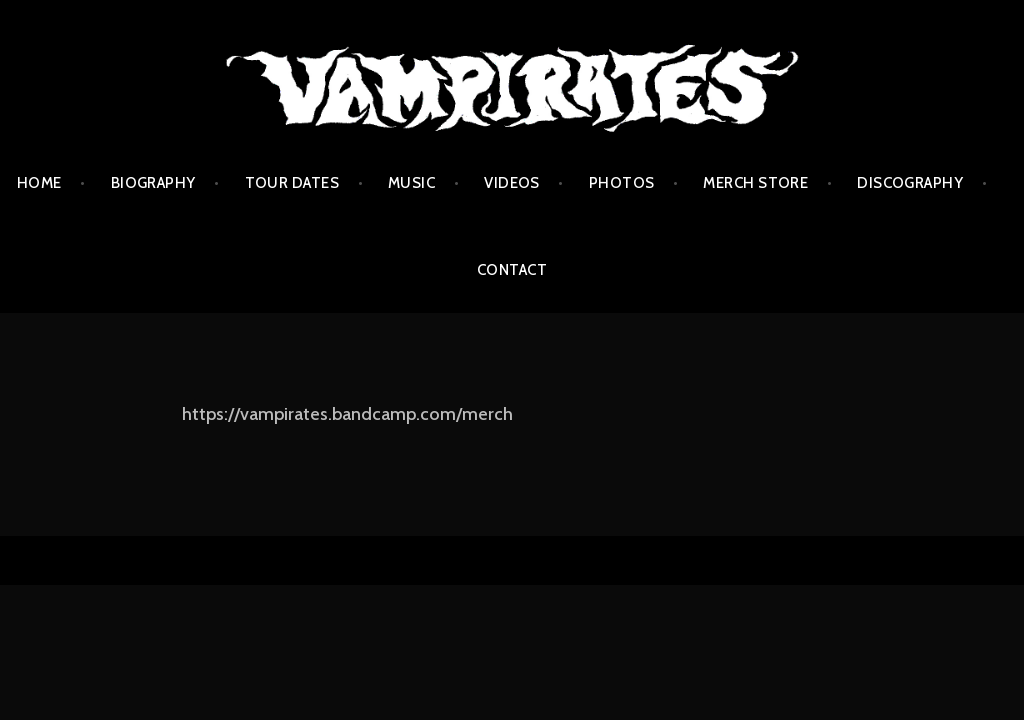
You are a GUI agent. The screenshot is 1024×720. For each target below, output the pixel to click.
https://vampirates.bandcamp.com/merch (347, 414)
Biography (153, 183)
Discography (910, 183)
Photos (622, 183)
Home (39, 183)
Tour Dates (292, 183)
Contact (512, 270)
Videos (512, 183)
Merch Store (755, 183)
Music (411, 183)
